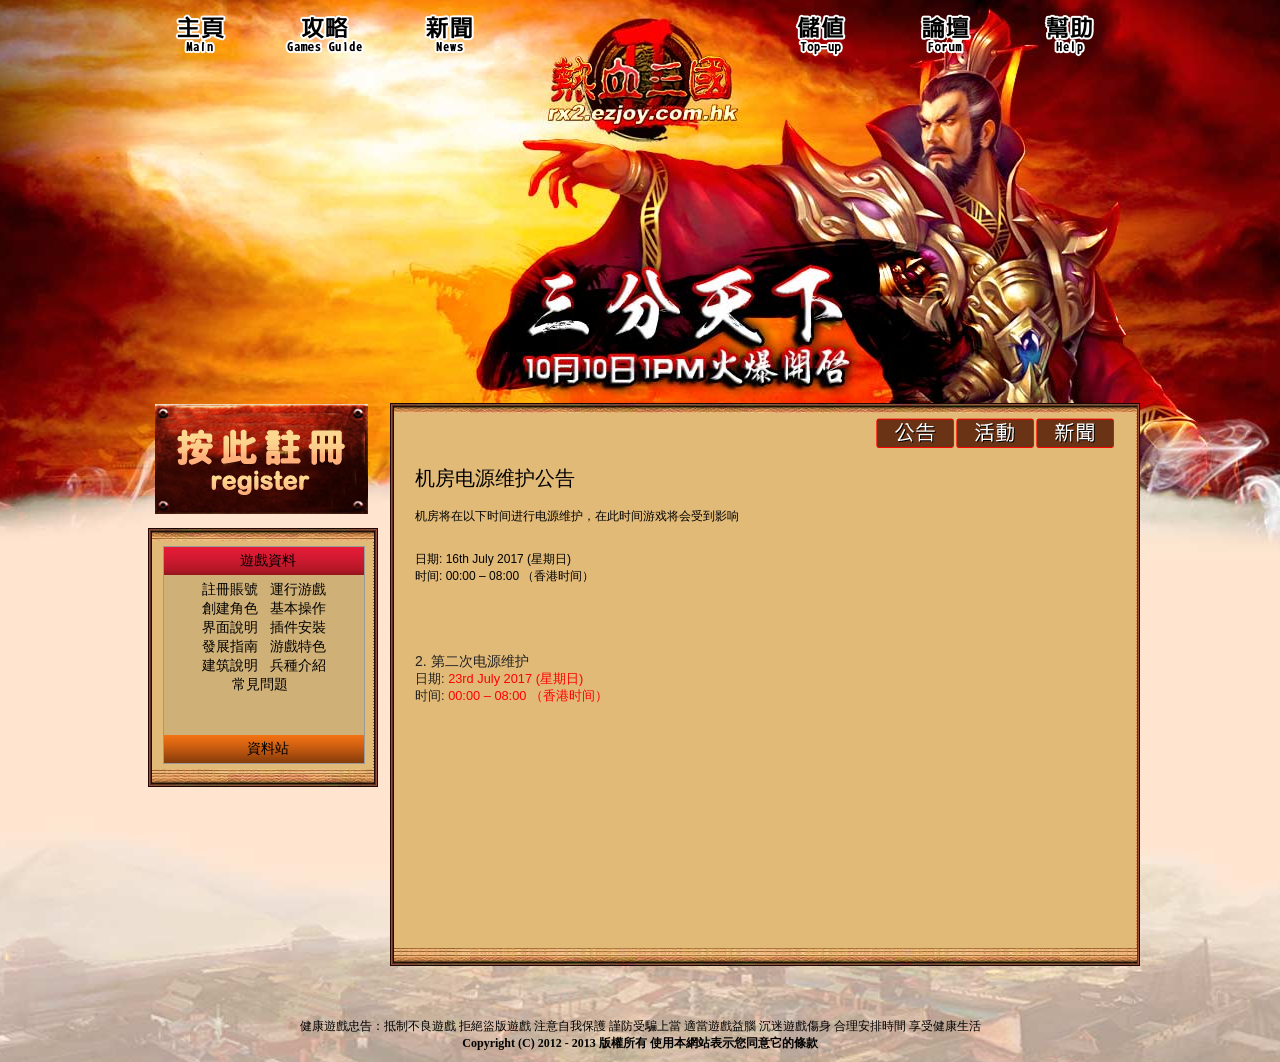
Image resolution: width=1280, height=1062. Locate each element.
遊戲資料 (268, 560)
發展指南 (230, 646)
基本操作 (298, 608)
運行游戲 (298, 589)
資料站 (268, 748)
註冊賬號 (230, 589)
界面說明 (230, 627)
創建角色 (230, 608)
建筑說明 (230, 665)
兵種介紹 (298, 665)
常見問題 (260, 684)
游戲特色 (298, 646)
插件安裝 (298, 627)
